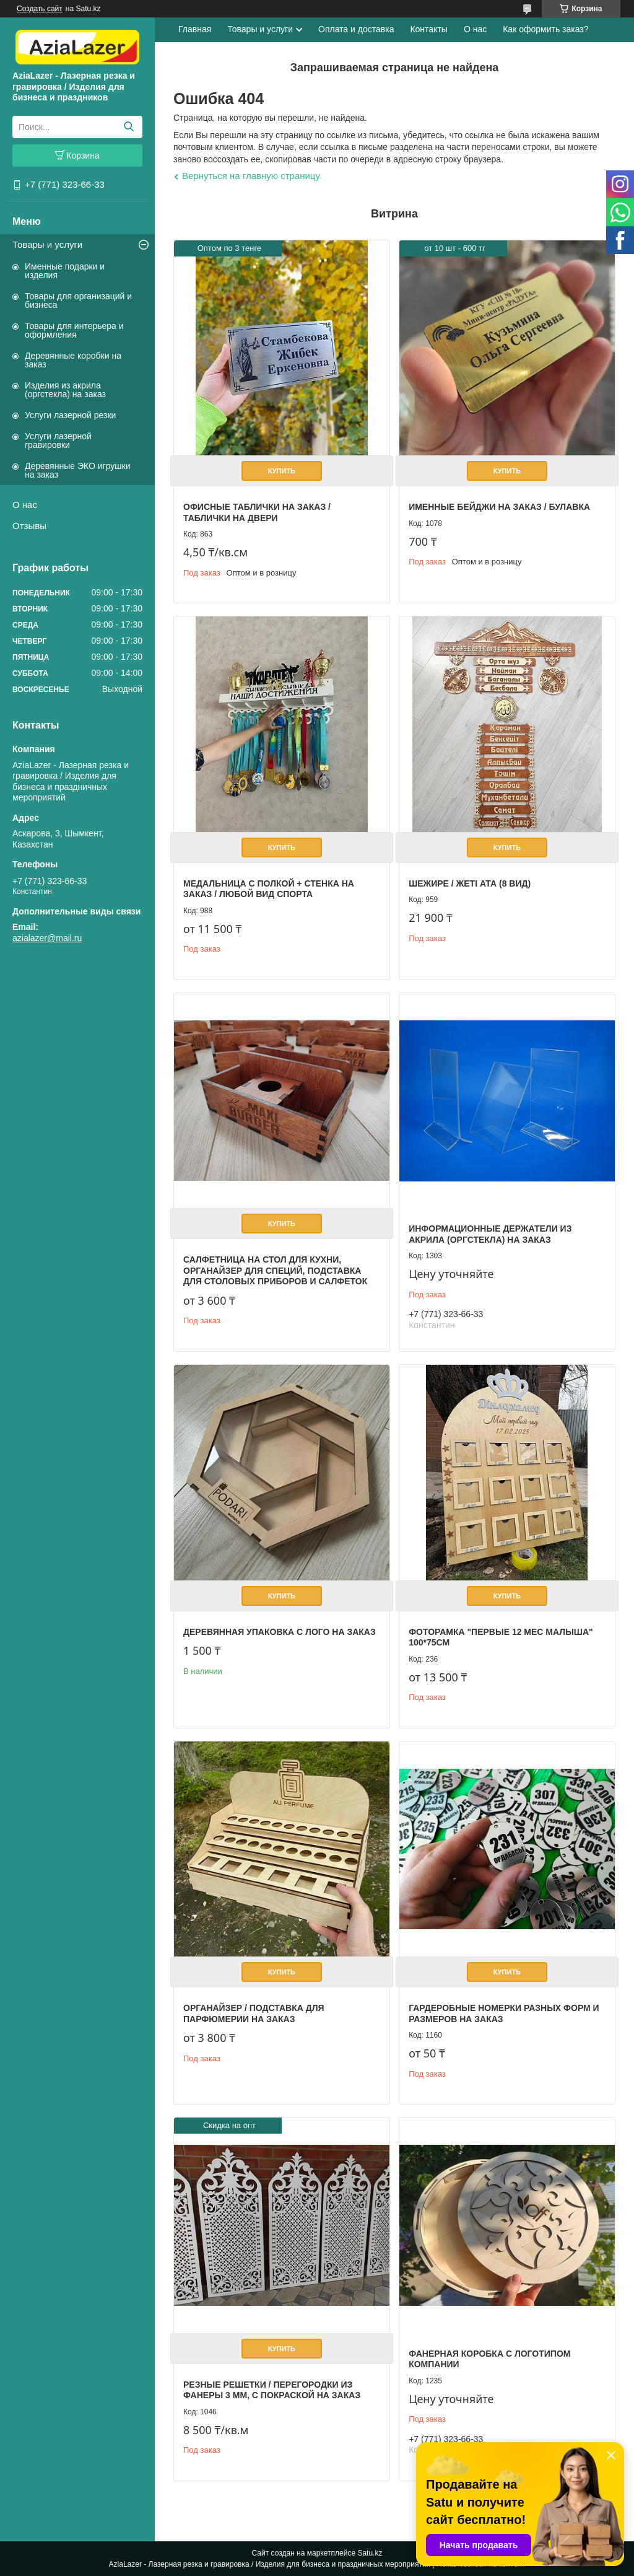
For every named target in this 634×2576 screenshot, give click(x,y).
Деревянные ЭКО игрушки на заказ (77, 470)
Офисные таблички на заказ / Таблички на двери (257, 512)
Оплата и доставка (356, 29)
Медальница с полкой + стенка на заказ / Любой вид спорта (268, 889)
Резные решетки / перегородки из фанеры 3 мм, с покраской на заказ (271, 2390)
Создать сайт (40, 8)
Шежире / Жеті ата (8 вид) (470, 883)
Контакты (428, 29)
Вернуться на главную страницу (251, 175)
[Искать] (128, 127)
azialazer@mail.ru (47, 938)
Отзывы (29, 525)
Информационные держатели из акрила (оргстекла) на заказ (490, 1234)
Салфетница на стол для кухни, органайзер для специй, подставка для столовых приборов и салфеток (275, 1270)
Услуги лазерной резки (70, 415)
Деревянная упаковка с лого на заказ (279, 1632)
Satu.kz (369, 2553)
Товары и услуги (47, 244)
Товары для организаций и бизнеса (78, 300)
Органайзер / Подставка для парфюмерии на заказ (253, 2013)
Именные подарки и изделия (65, 270)
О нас (24, 504)
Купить (281, 471)
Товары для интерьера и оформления (74, 330)
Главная (194, 29)
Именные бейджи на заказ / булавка (499, 507)
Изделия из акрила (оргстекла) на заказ (65, 389)
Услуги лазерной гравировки (58, 440)
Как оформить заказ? (545, 29)
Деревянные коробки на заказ (73, 360)
